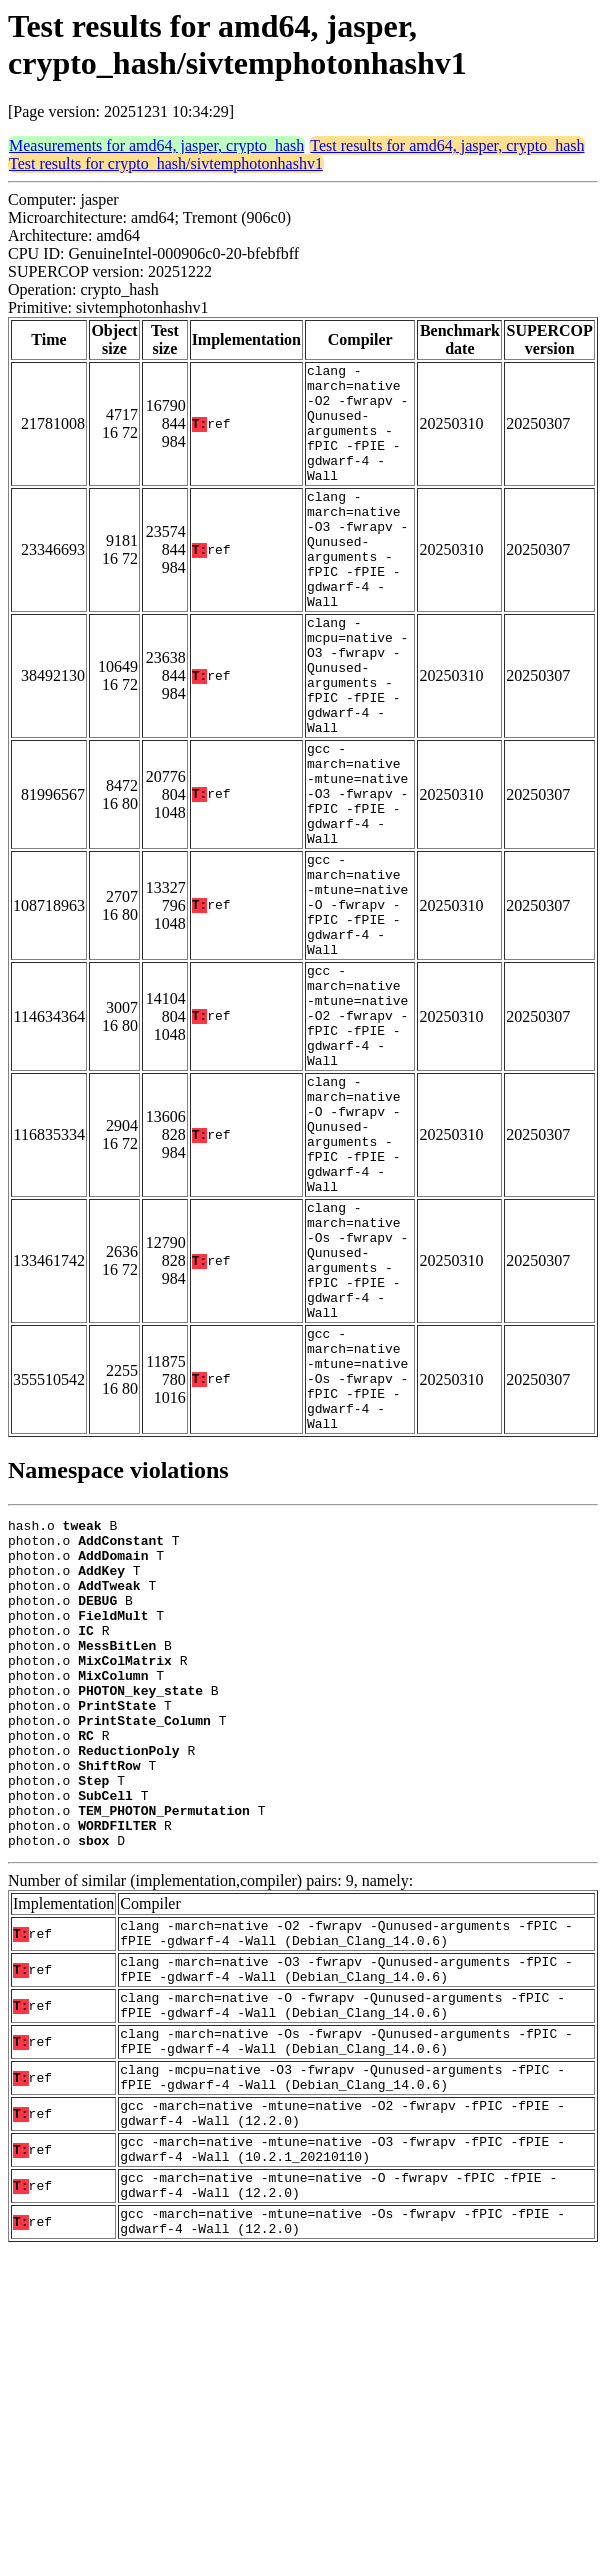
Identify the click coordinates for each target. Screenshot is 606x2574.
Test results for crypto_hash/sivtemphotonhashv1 (166, 163)
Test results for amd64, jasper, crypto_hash (447, 145)
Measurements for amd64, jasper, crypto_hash (156, 145)
